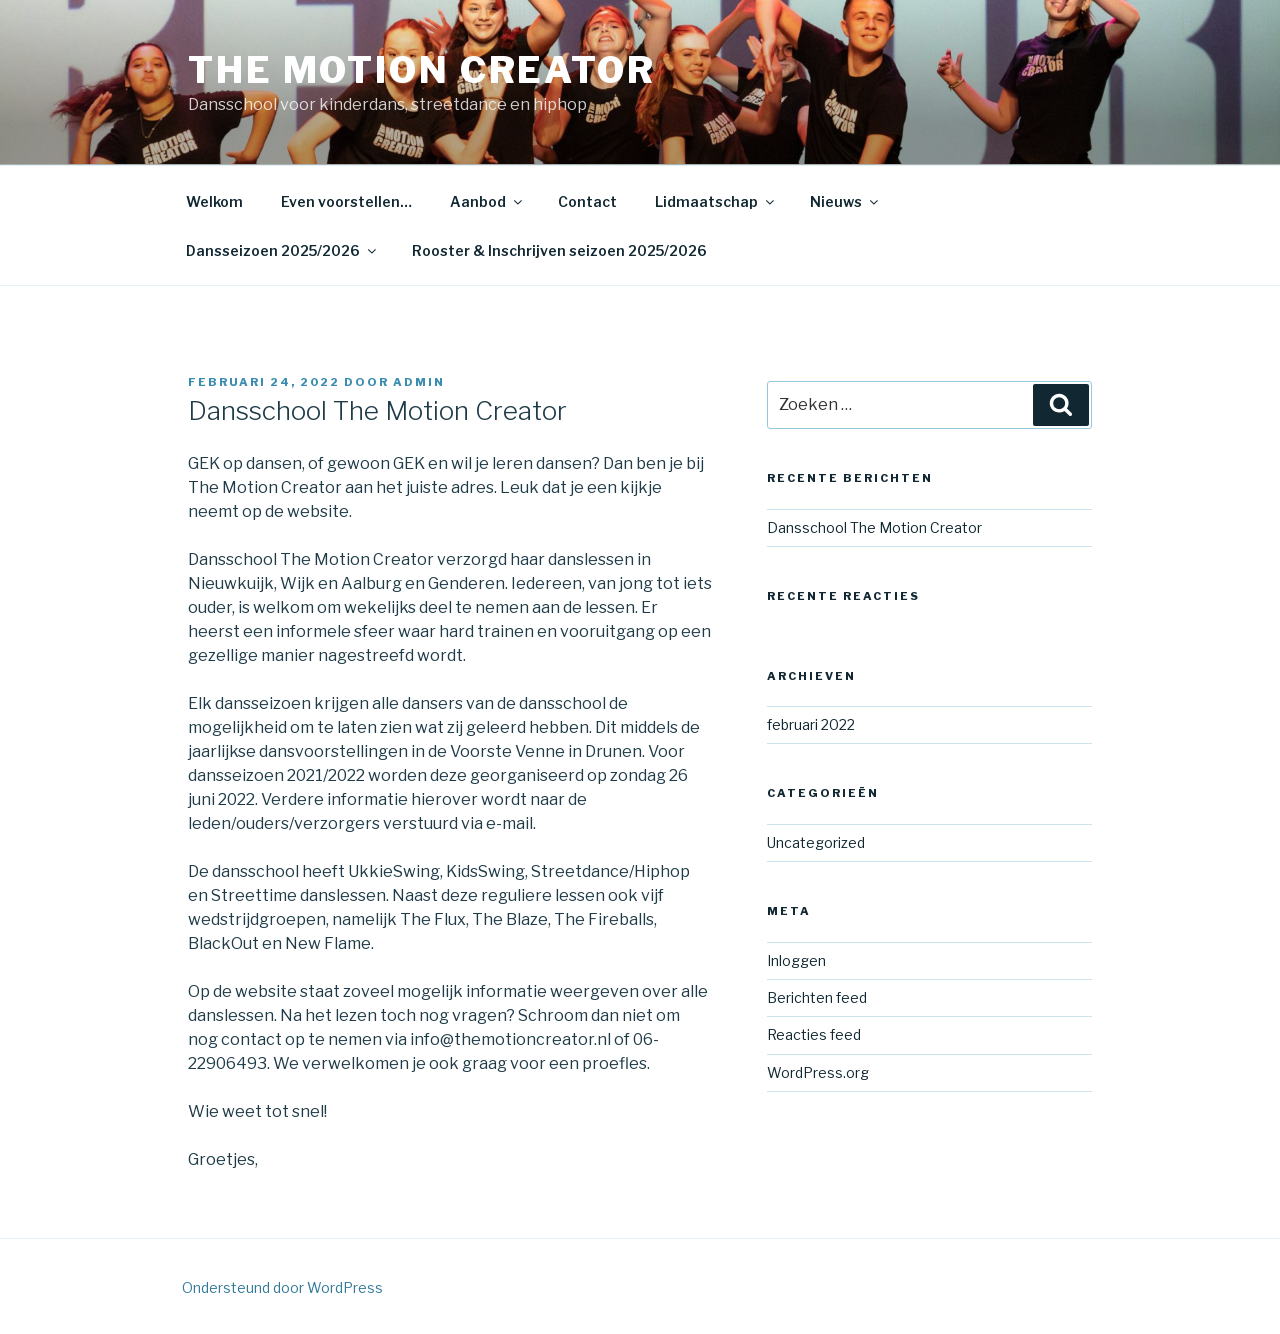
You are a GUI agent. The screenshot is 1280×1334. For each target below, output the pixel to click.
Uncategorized (816, 842)
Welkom (214, 201)
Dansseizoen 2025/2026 (282, 250)
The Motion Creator (422, 70)
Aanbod (487, 201)
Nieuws (845, 201)
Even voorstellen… (346, 201)
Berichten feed (817, 997)
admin (419, 382)
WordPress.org (818, 1072)
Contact (587, 201)
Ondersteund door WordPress (282, 1287)
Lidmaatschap (716, 201)
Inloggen (796, 960)
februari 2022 (811, 724)
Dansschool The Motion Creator (874, 527)
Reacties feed (814, 1034)
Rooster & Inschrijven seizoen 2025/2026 (559, 250)
